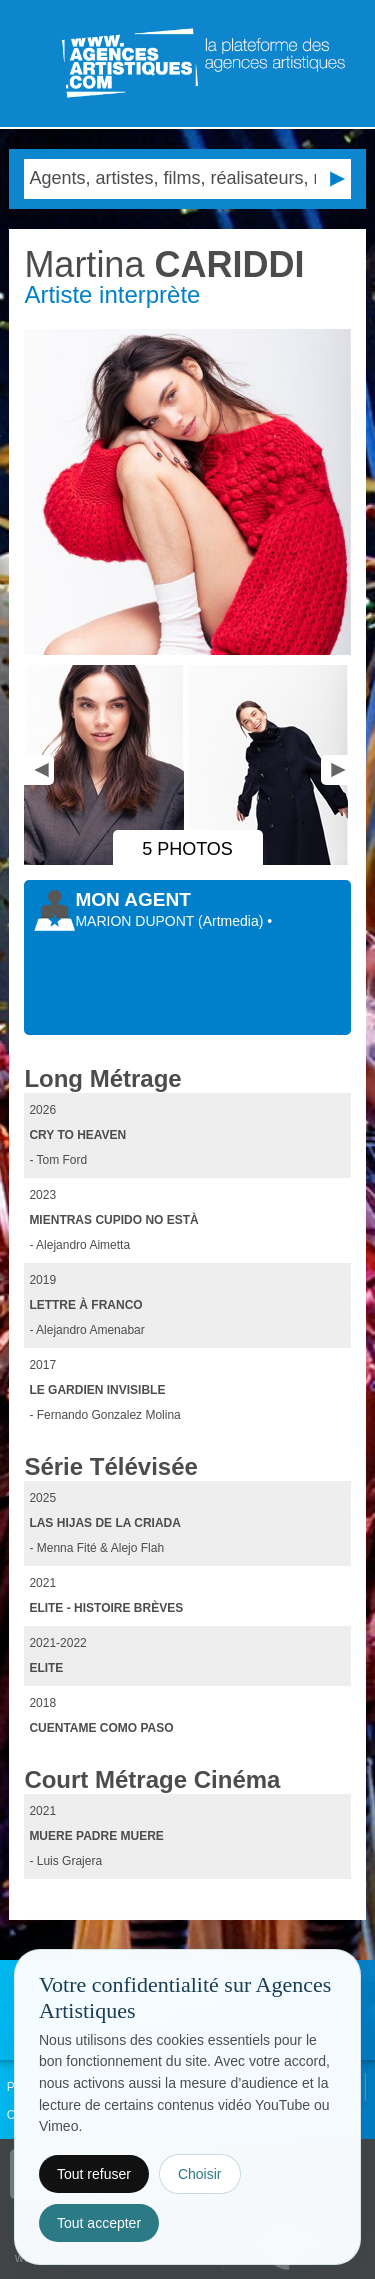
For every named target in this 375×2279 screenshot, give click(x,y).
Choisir (200, 2174)
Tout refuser (94, 2174)
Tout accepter (99, 2223)
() (232, 921)
